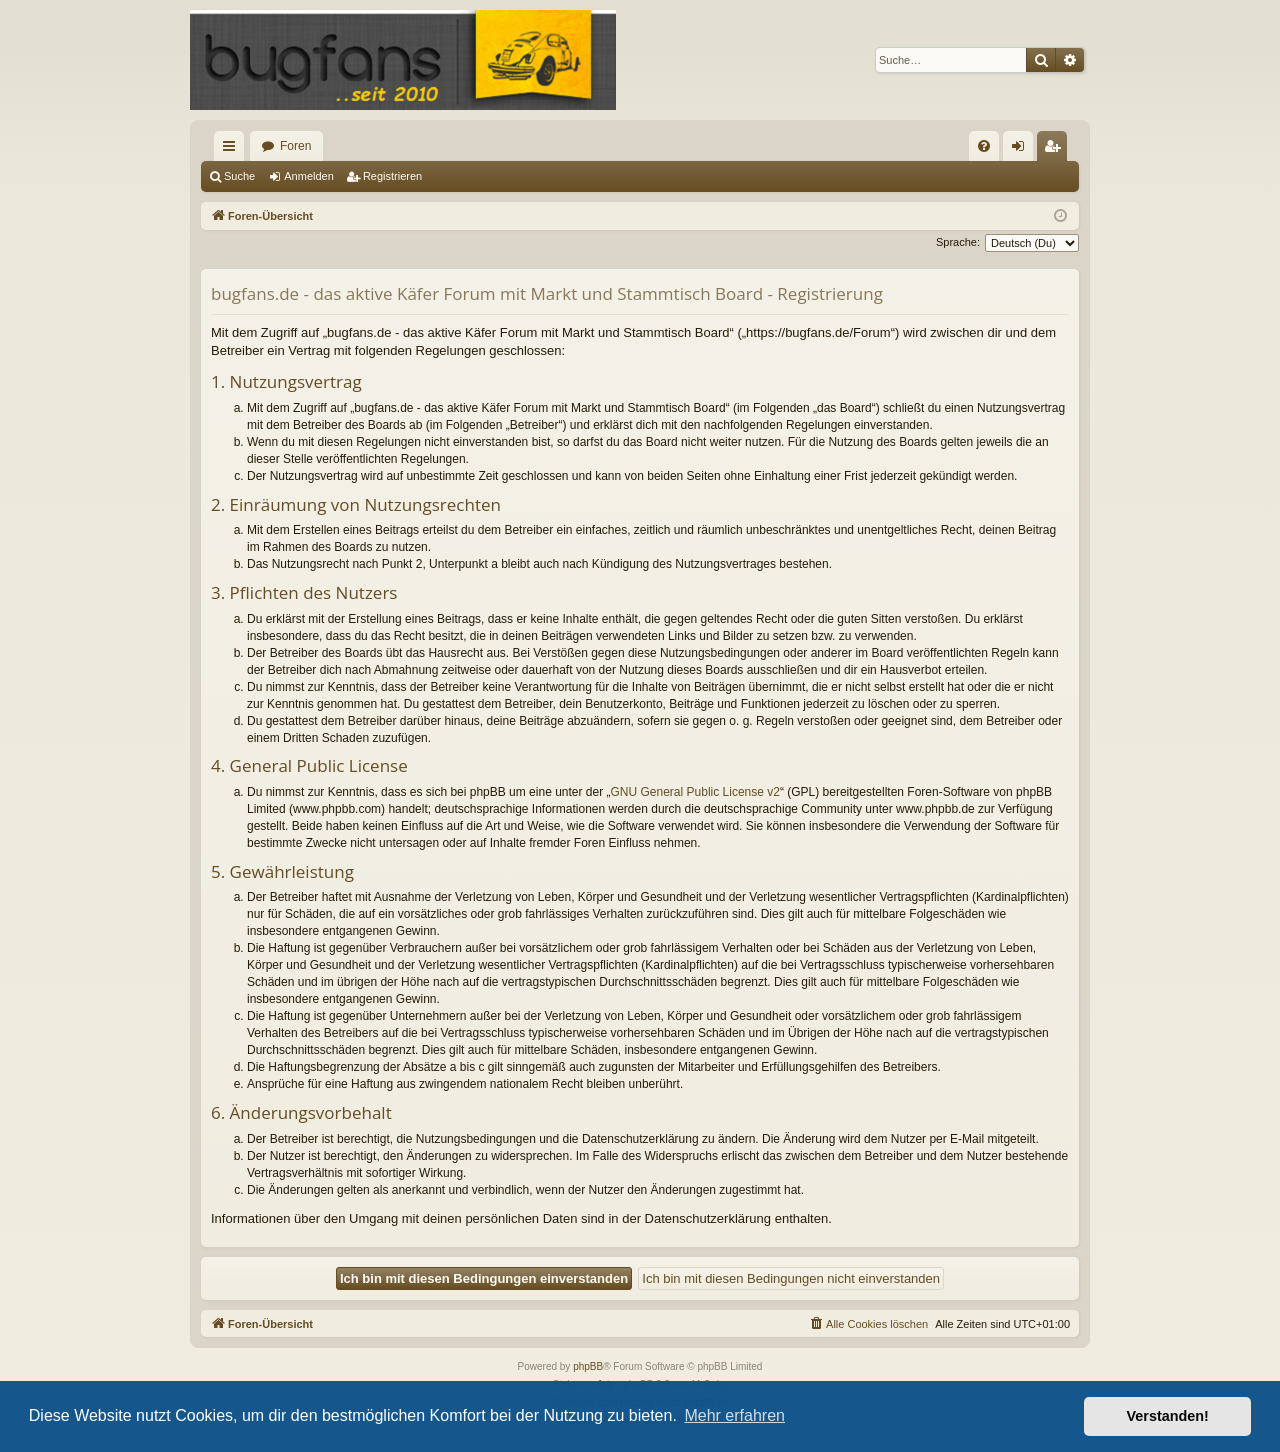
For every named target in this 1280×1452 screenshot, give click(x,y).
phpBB (588, 1366)
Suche (239, 176)
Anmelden (309, 176)
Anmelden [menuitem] (1022, 150)
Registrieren (392, 176)
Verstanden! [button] (1168, 1416)
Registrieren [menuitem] (1056, 150)
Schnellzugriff (233, 150)
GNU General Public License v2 (695, 792)
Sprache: (958, 242)
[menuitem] (984, 146)
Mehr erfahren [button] (734, 1415)
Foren (295, 146)
